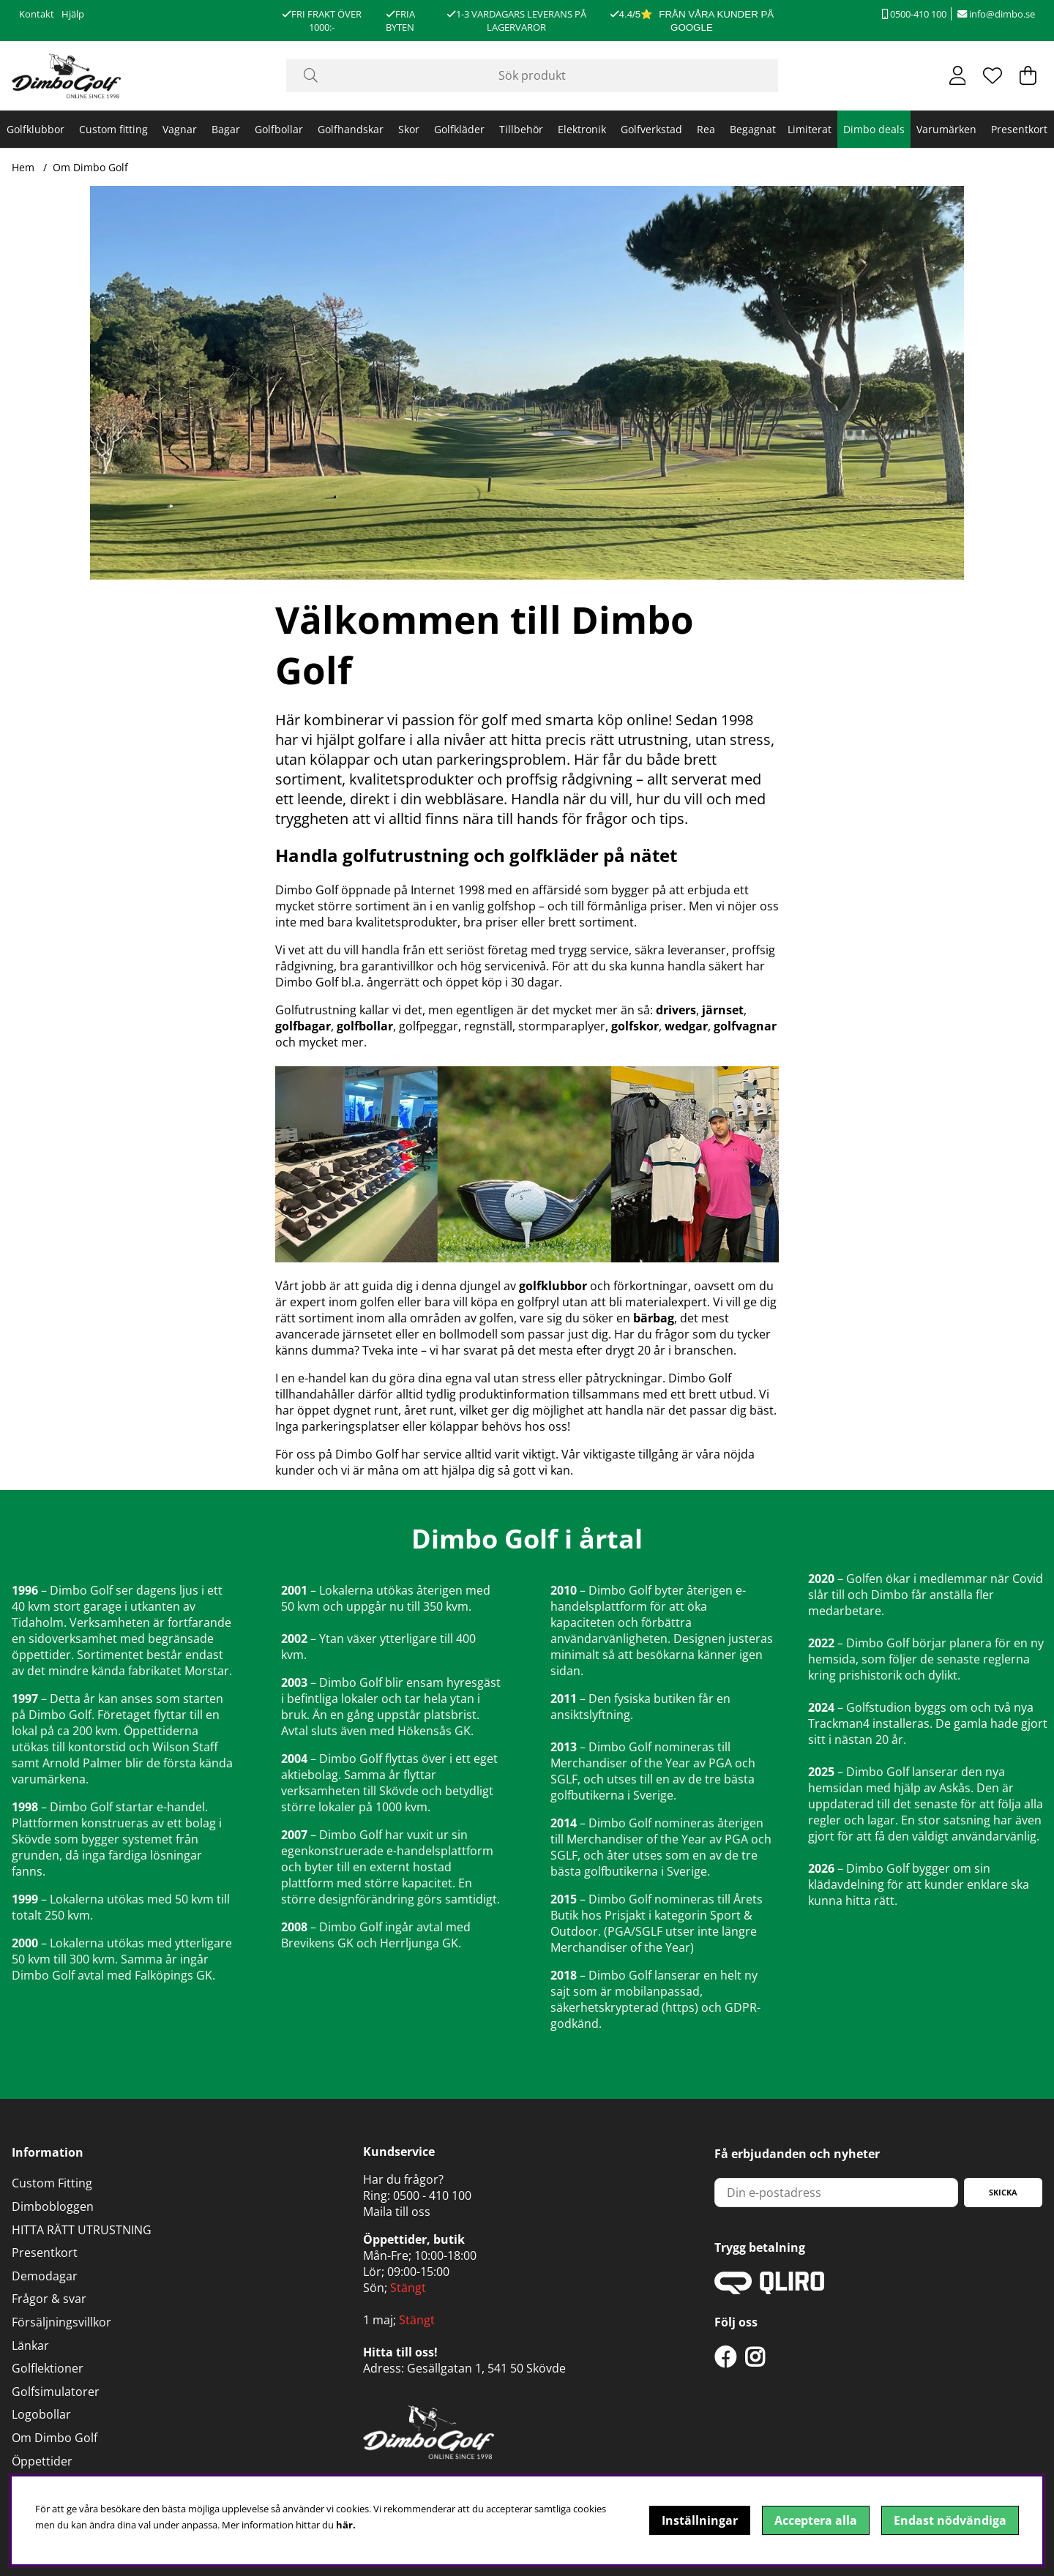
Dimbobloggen (53, 2206)
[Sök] (532, 75)
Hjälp (72, 13)
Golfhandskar (351, 129)
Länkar (30, 2345)
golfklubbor (553, 1286)
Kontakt (36, 13)
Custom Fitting (52, 2183)
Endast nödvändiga (950, 2520)
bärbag (653, 1318)
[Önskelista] (992, 75)
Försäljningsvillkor (61, 2322)
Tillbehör (521, 129)
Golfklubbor (35, 129)
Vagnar (179, 129)
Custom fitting (113, 129)
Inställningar (700, 2520)
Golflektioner (47, 2368)
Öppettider (42, 2461)
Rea (706, 129)
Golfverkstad (651, 129)
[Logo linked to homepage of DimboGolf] (67, 76)
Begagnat (753, 129)
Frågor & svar (49, 2299)
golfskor (635, 1026)
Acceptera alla (815, 2520)
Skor (408, 129)
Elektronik (582, 129)
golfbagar (303, 1026)
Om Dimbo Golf (90, 167)
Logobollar (41, 2414)
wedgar (686, 1026)
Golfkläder (459, 129)
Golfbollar (279, 129)
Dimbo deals (874, 129)
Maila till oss (396, 2212)
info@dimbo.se (996, 13)
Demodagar (45, 2276)
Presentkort (1019, 129)
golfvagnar (745, 1026)
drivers (676, 1010)
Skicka (1003, 2192)
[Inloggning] (957, 75)
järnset (723, 1010)
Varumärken (946, 129)
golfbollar (365, 1026)
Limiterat (809, 129)
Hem (23, 167)
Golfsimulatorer (56, 2392)
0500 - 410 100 (432, 2195)
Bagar (226, 129)
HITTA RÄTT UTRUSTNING (82, 2230)
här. (346, 2524)
